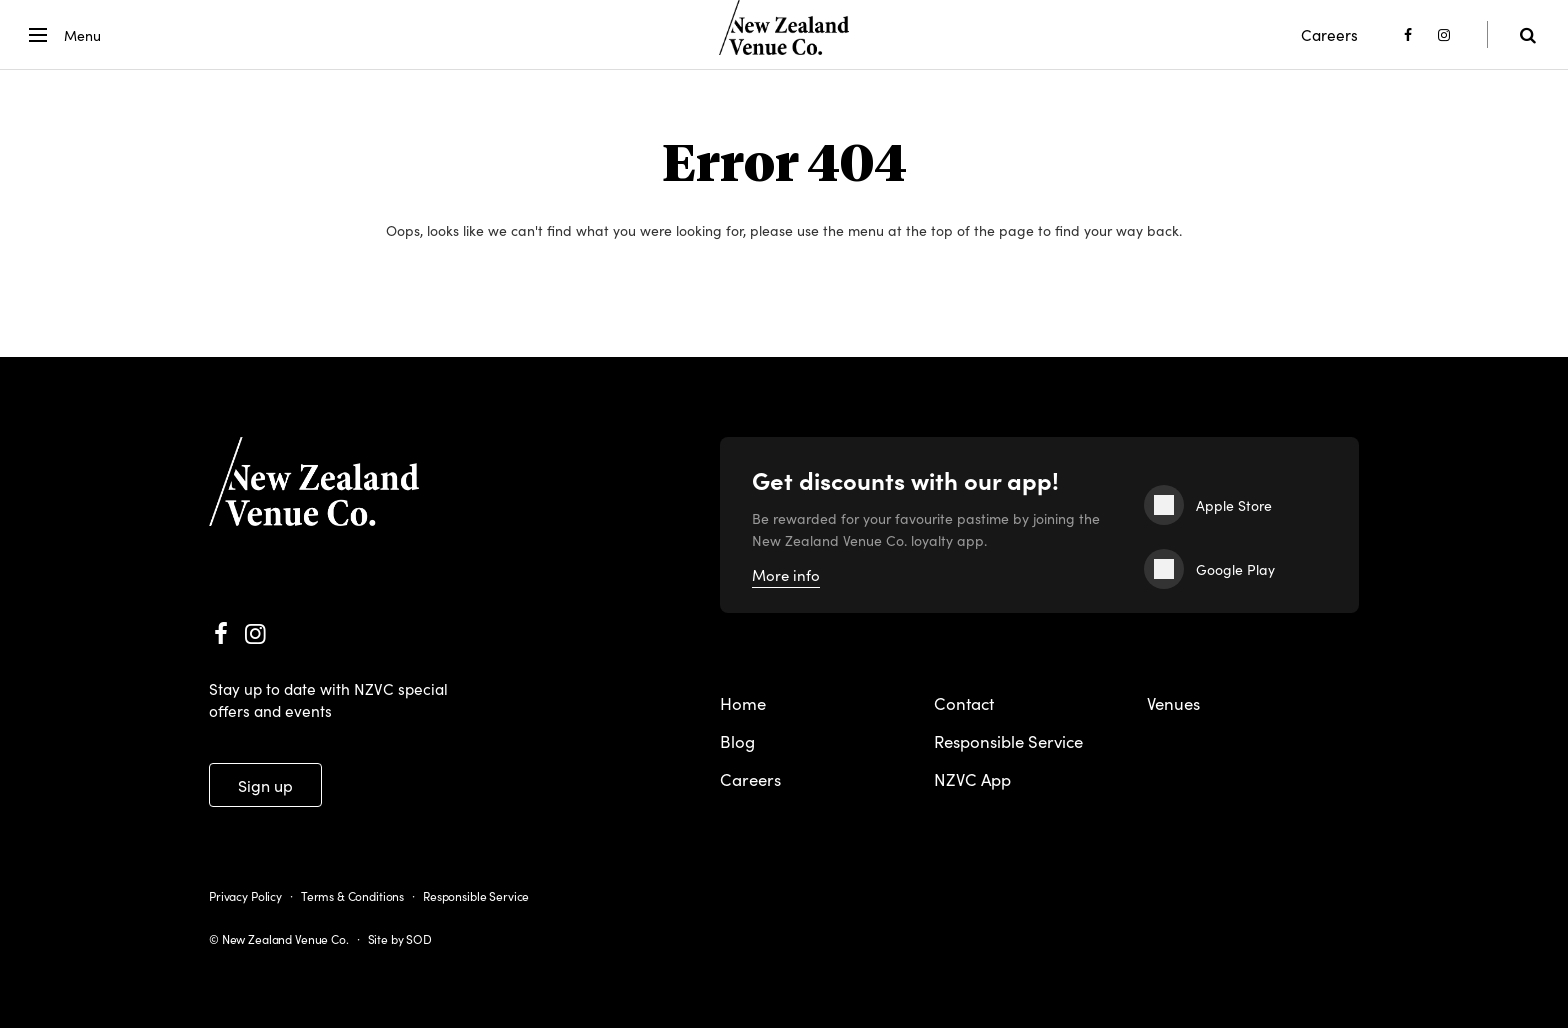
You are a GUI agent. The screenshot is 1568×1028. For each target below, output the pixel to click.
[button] (61, 35)
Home (743, 703)
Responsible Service (1008, 741)
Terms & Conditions (352, 895)
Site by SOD (400, 938)
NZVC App (972, 779)
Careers (1329, 34)
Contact (964, 703)
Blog (737, 741)
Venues (1173, 703)
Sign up (265, 785)
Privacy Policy (245, 895)
